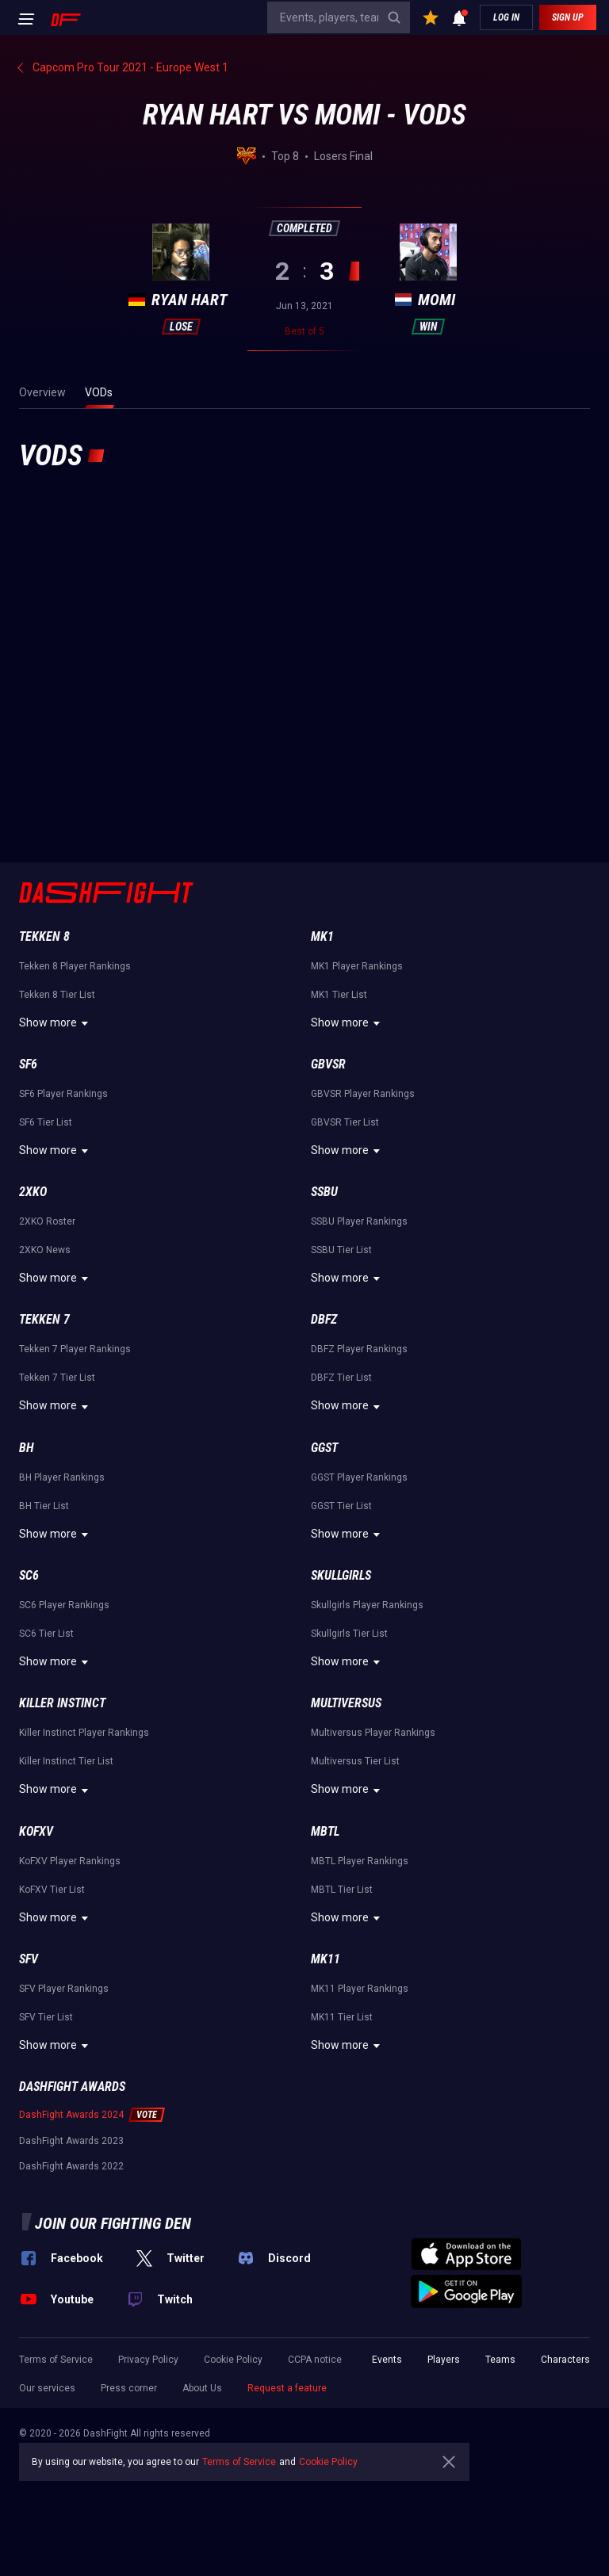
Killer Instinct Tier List (66, 1761)
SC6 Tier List (46, 1633)
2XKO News (45, 1250)
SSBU (324, 1191)
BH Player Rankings (62, 1477)
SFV (28, 1958)
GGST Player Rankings (359, 1477)
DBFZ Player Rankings (359, 1349)
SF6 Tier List (45, 1122)
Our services (47, 2388)
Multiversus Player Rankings (373, 1732)
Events (387, 2359)
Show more (56, 1023)
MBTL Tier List (342, 1889)
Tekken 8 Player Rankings (75, 966)
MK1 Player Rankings (357, 966)
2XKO (33, 1191)
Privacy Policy (148, 2359)
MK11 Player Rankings (359, 1988)
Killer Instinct (62, 1702)
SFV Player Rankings (64, 1988)
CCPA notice (315, 2359)
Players (443, 2359)
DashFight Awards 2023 (71, 2140)
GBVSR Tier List (345, 1122)
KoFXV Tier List (52, 1889)
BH (26, 1447)
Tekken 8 (44, 936)
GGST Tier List (341, 1506)
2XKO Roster (47, 1221)
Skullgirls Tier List (349, 1633)
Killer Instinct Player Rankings (84, 1732)
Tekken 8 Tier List (57, 994)
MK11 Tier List (342, 2017)
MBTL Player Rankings (359, 1861)
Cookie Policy (233, 2359)
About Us (202, 2388)
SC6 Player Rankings (64, 1605)
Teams (500, 2359)
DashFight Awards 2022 (71, 2166)
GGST (324, 1447)
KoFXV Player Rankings (70, 1861)
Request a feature (287, 2388)
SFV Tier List (46, 2017)
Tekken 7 (44, 1319)
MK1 (322, 936)
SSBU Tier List (341, 1250)
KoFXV (36, 1831)
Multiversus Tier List (355, 1761)
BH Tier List (44, 1506)
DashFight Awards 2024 (71, 2114)
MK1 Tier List (339, 994)
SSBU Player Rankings (359, 1221)
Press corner (129, 2388)
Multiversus (346, 1702)
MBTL (325, 1831)
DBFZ (324, 1319)
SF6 (28, 1064)
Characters (565, 2359)
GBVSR (328, 1064)
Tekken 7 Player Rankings (75, 1349)
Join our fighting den (113, 2223)
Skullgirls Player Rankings (367, 1605)
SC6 (29, 1575)
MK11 (325, 1958)
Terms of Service (56, 2359)
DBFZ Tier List (341, 1377)
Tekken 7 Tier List (57, 1377)
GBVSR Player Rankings (363, 1093)
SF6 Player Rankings (63, 1093)
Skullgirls (341, 1575)
